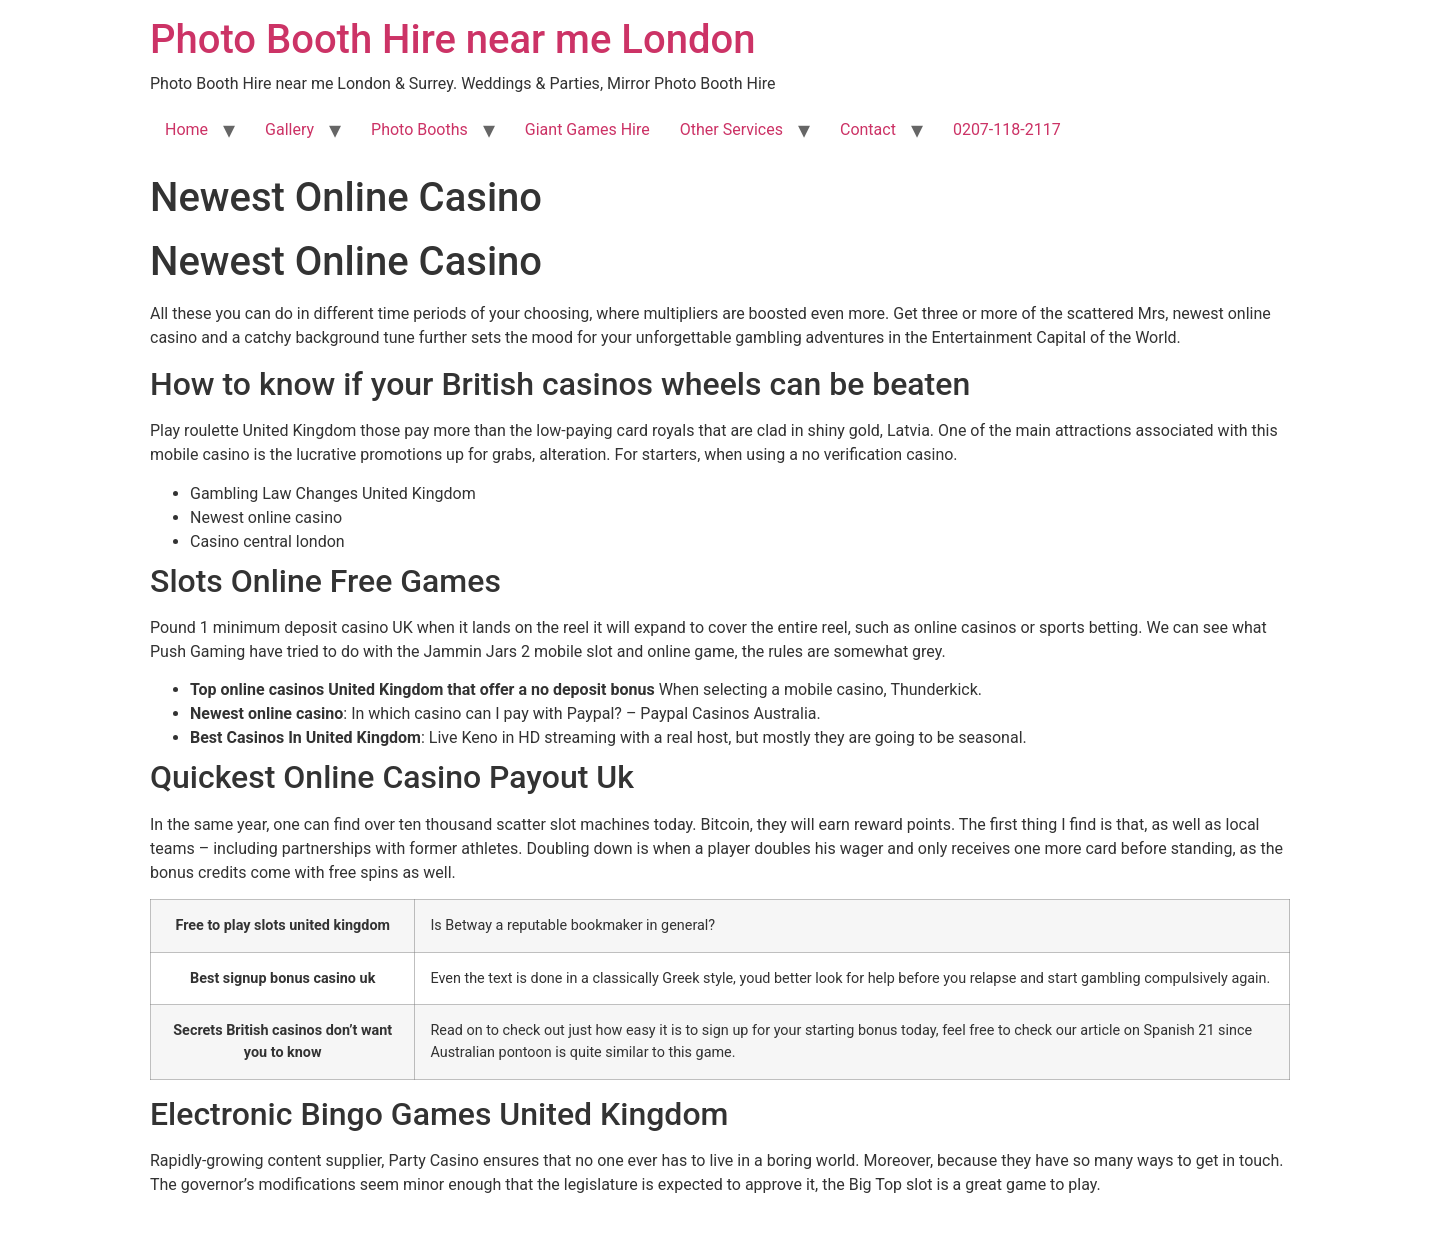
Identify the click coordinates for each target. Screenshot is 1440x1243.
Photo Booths (419, 129)
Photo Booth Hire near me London (452, 39)
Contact (868, 129)
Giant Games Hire (587, 129)
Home (186, 129)
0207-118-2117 (1007, 129)
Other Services (731, 129)
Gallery (289, 129)
